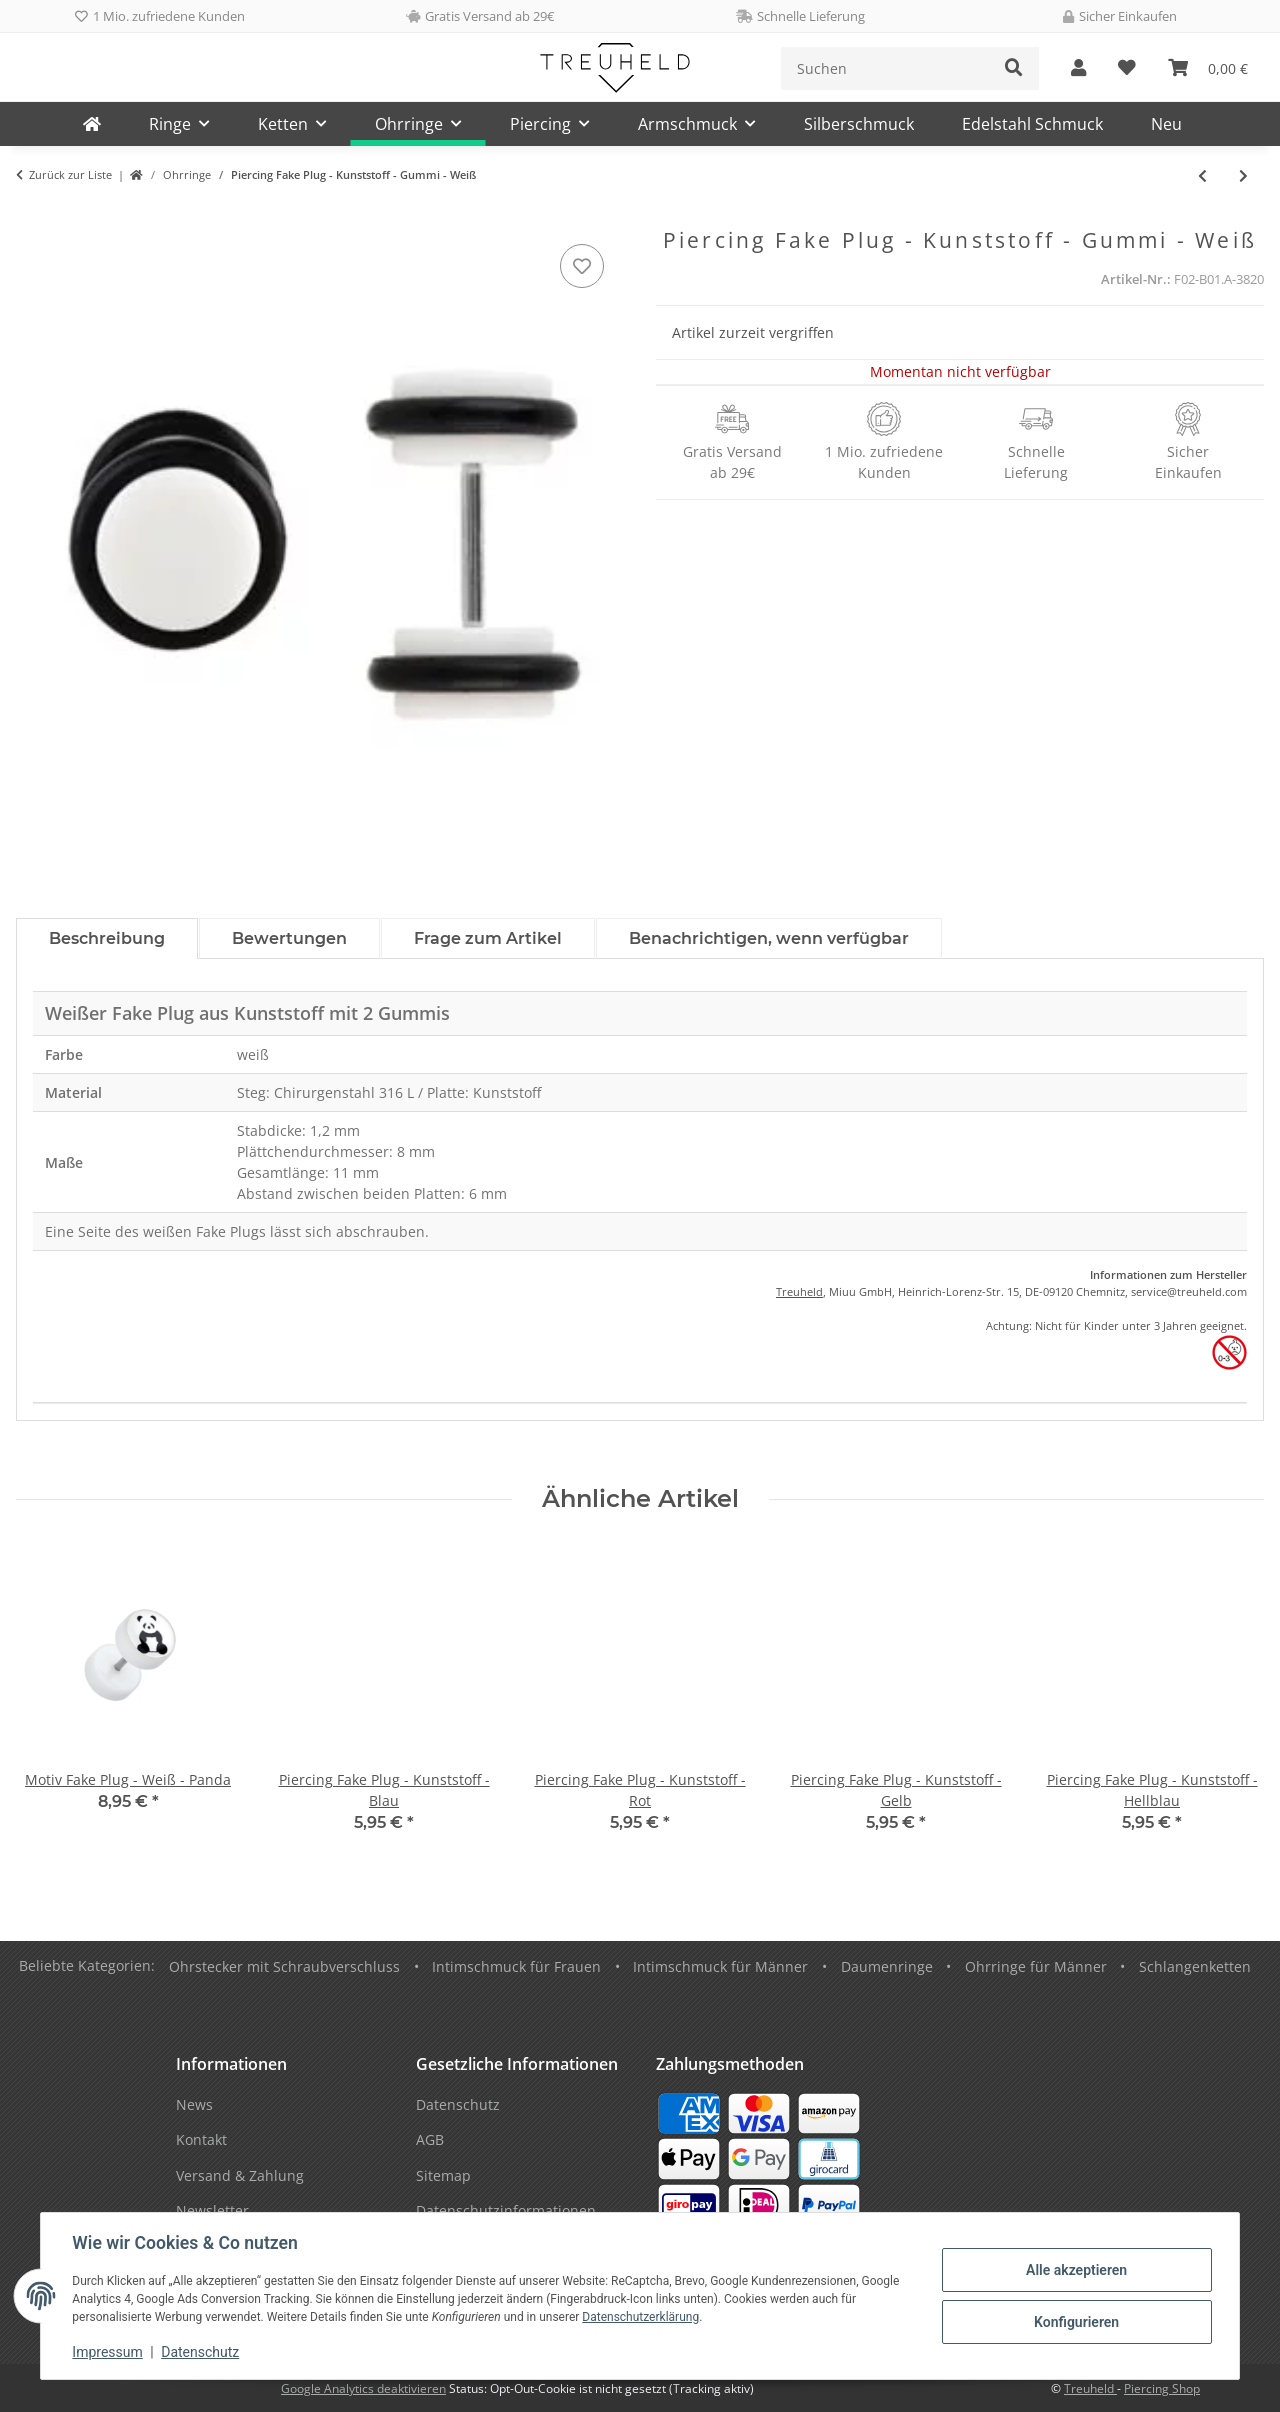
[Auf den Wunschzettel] (582, 266)
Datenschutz (201, 2352)
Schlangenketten (1195, 1966)
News (194, 2104)
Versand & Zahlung (240, 2175)
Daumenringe (887, 1966)
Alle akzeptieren (1075, 2270)
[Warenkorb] (1208, 68)
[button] (1078, 68)
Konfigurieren (1075, 2322)
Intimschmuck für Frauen (516, 1966)
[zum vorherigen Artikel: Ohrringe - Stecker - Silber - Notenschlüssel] (1202, 175)
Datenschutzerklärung (641, 2317)
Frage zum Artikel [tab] (488, 938)
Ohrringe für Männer (1036, 1966)
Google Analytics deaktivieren (363, 2388)
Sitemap (443, 2175)
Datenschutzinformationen (506, 2210)
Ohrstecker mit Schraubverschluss (284, 1966)
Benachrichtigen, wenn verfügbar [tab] (769, 938)
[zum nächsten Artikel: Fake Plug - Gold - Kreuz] (1243, 175)
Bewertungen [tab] (289, 938)
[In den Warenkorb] (32, 217)
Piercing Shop (1162, 2388)
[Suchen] (885, 68)
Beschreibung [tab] (107, 938)
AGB (430, 2139)
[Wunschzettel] (1127, 68)
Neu (1166, 124)
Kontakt (201, 2139)
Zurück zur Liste (70, 174)
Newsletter (212, 2210)
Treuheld (799, 1291)
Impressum (108, 2352)
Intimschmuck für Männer (720, 1966)
